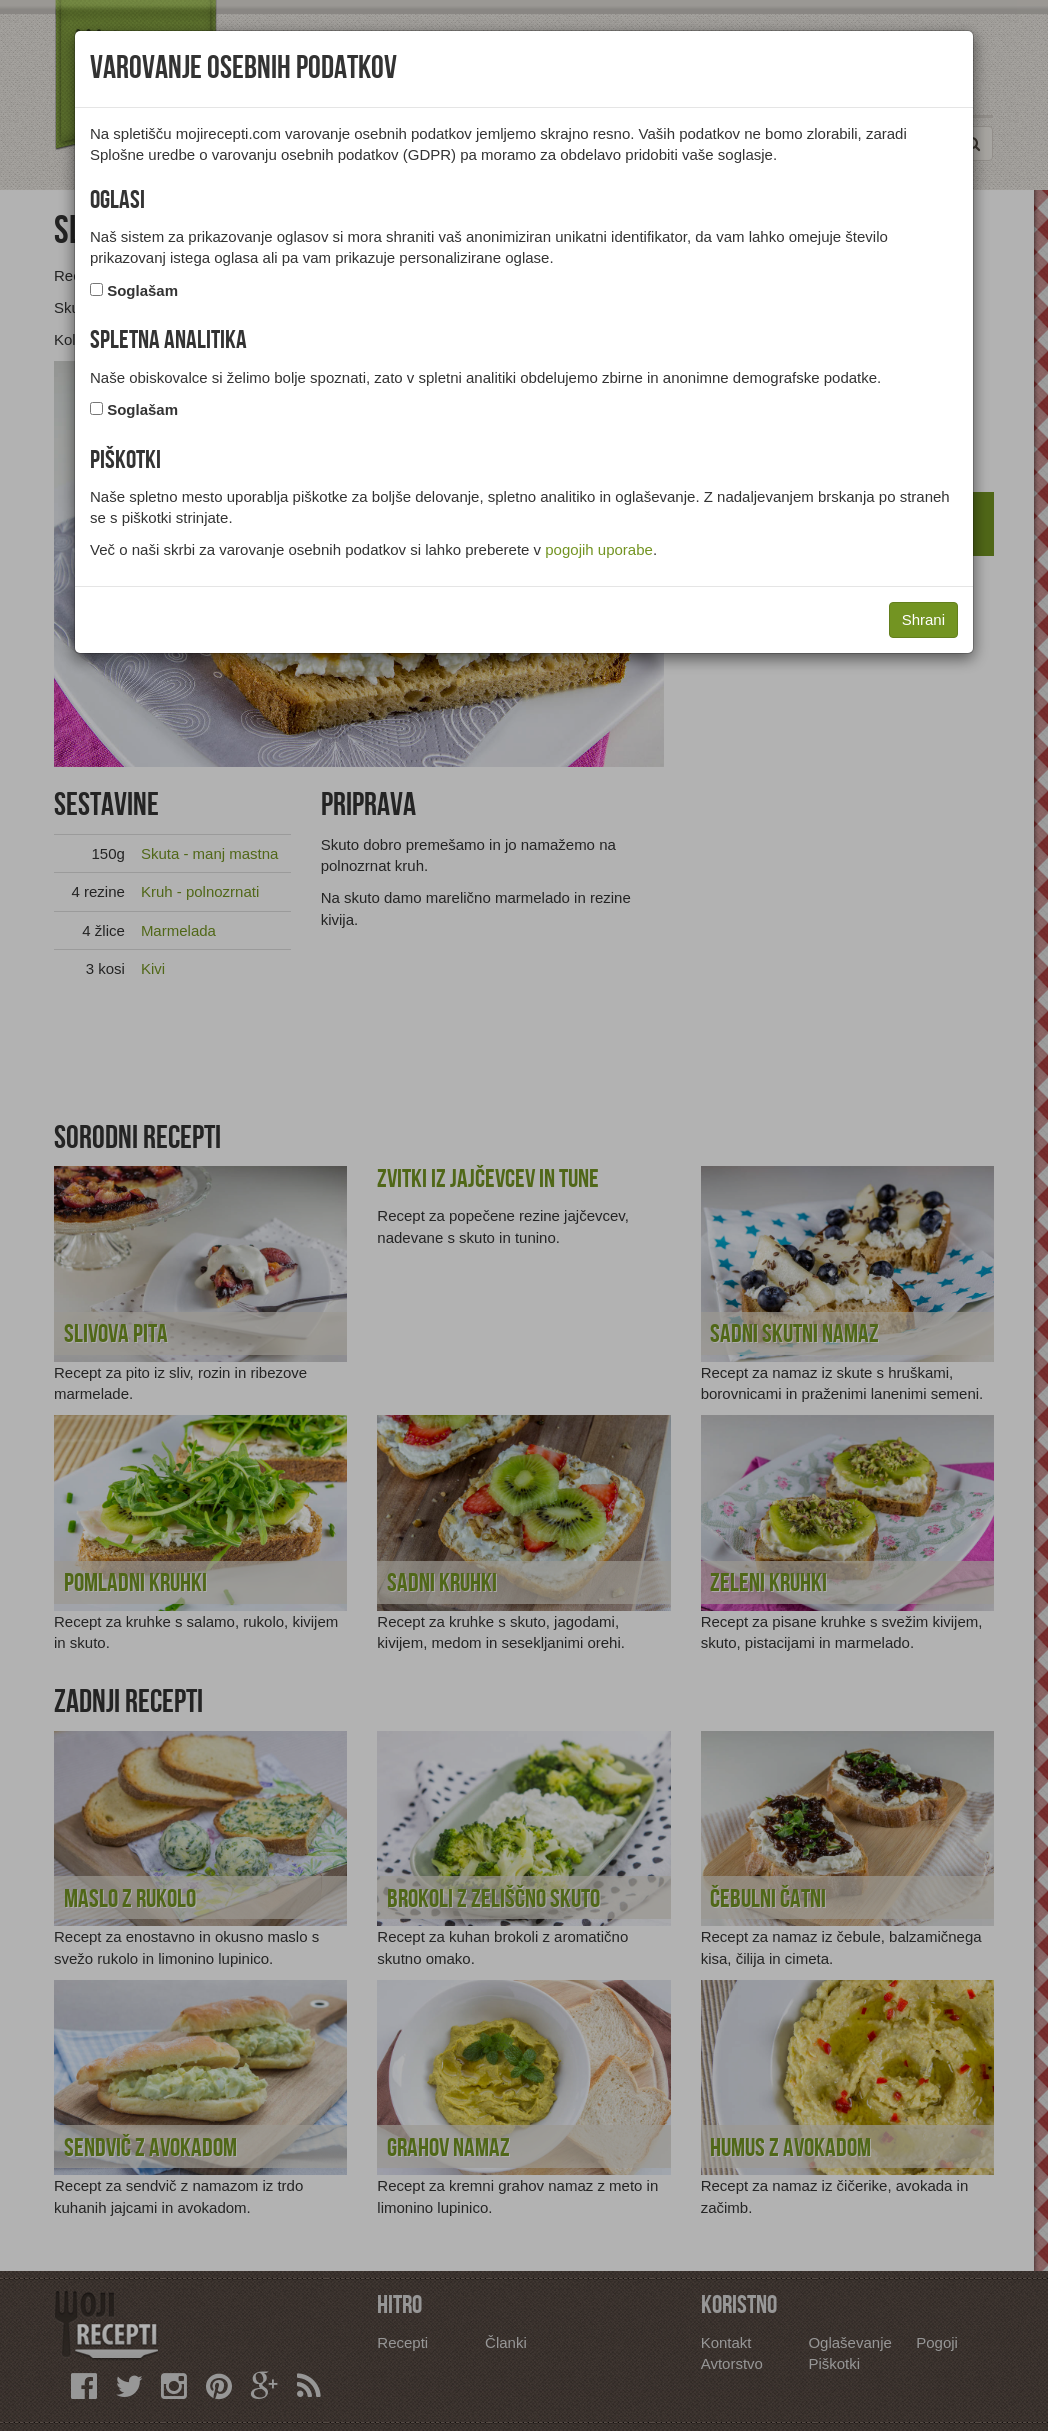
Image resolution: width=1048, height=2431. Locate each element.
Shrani (923, 619)
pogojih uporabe (599, 549)
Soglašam (142, 290)
